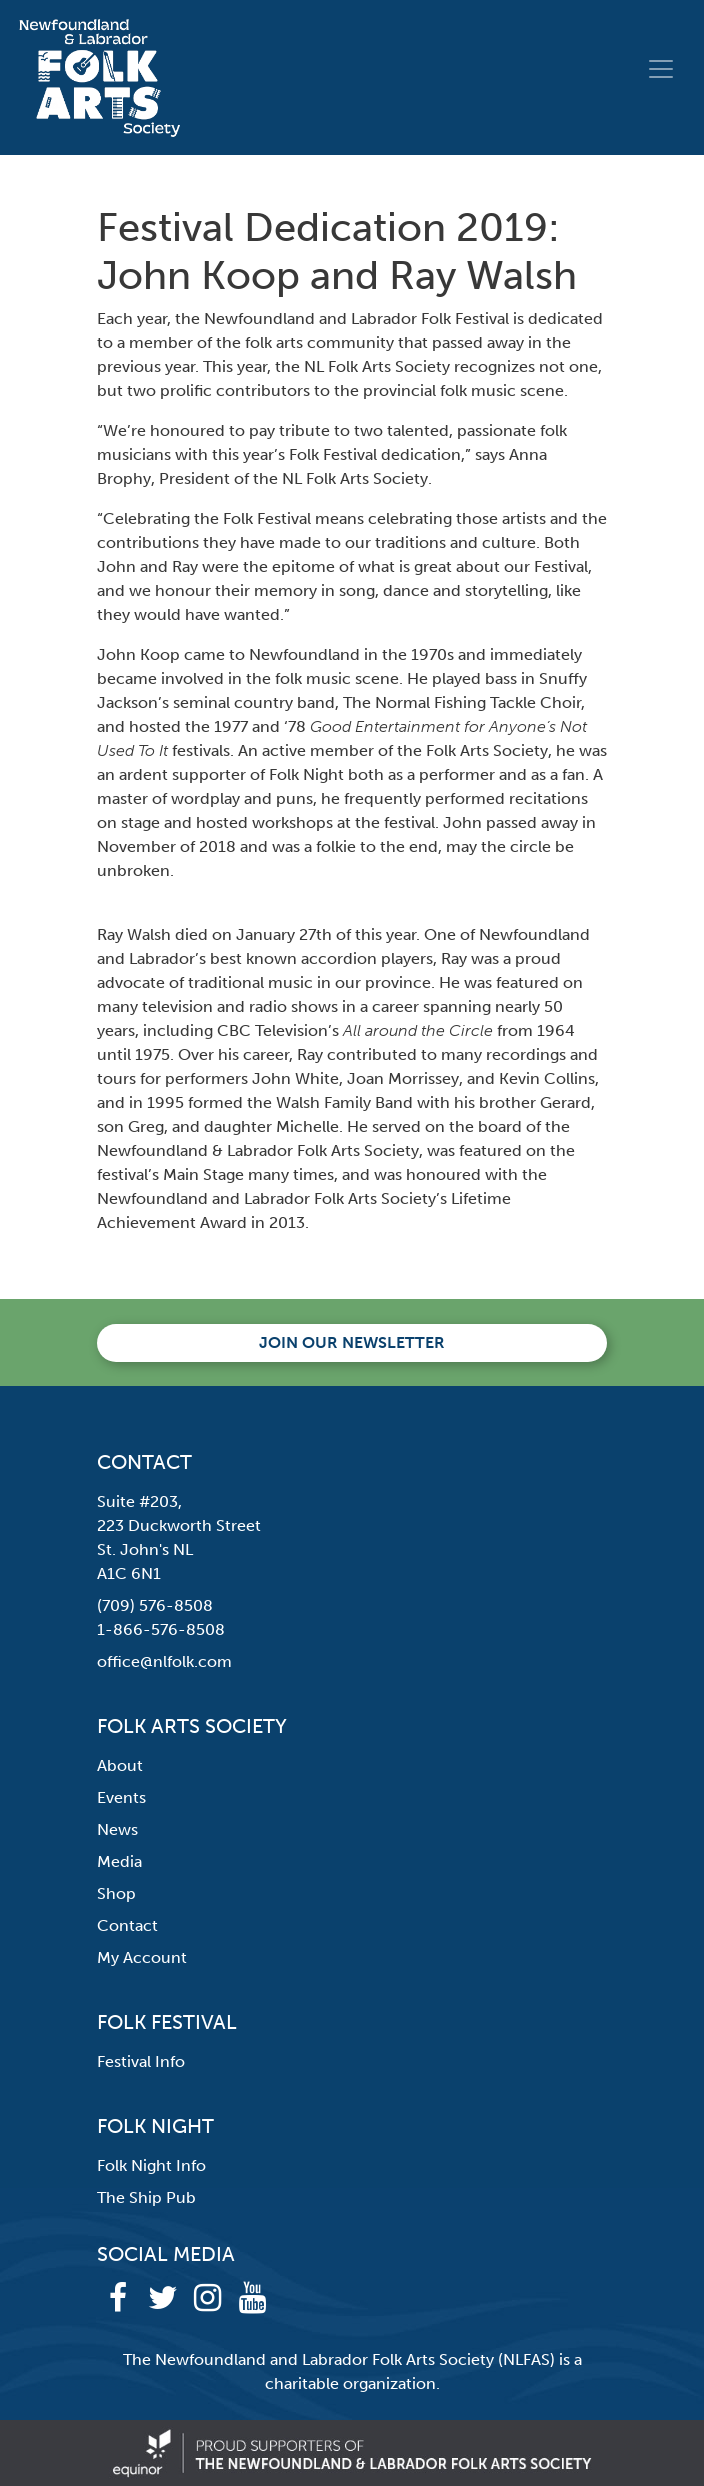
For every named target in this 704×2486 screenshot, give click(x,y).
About (120, 1765)
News (117, 1829)
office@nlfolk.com (164, 1661)
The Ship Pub (146, 2197)
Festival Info (141, 2061)
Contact (127, 1925)
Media (119, 1861)
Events (121, 1797)
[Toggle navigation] (661, 69)
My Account (142, 1957)
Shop (116, 1893)
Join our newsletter (352, 1342)
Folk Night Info (151, 2165)
